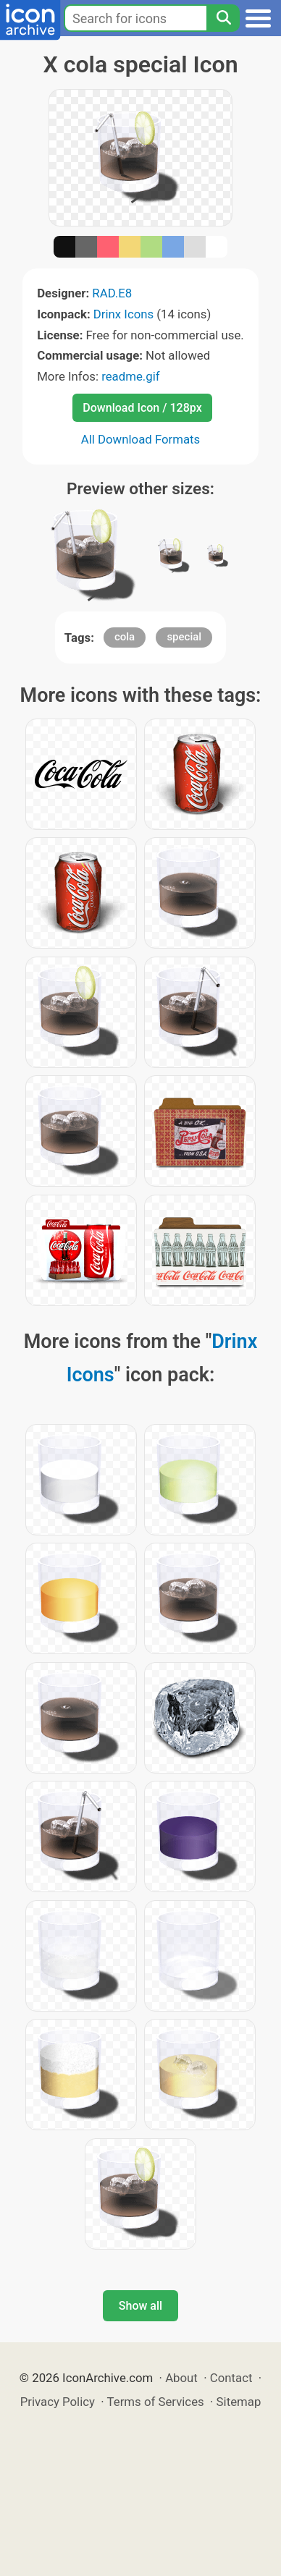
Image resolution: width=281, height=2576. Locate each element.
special (184, 636)
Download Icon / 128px (142, 408)
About (181, 2377)
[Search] (223, 18)
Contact (231, 2377)
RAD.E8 (112, 293)
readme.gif (130, 376)
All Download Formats (141, 439)
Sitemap (239, 2401)
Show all (140, 2306)
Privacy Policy (57, 2401)
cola (124, 636)
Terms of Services (155, 2401)
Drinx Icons (123, 314)
